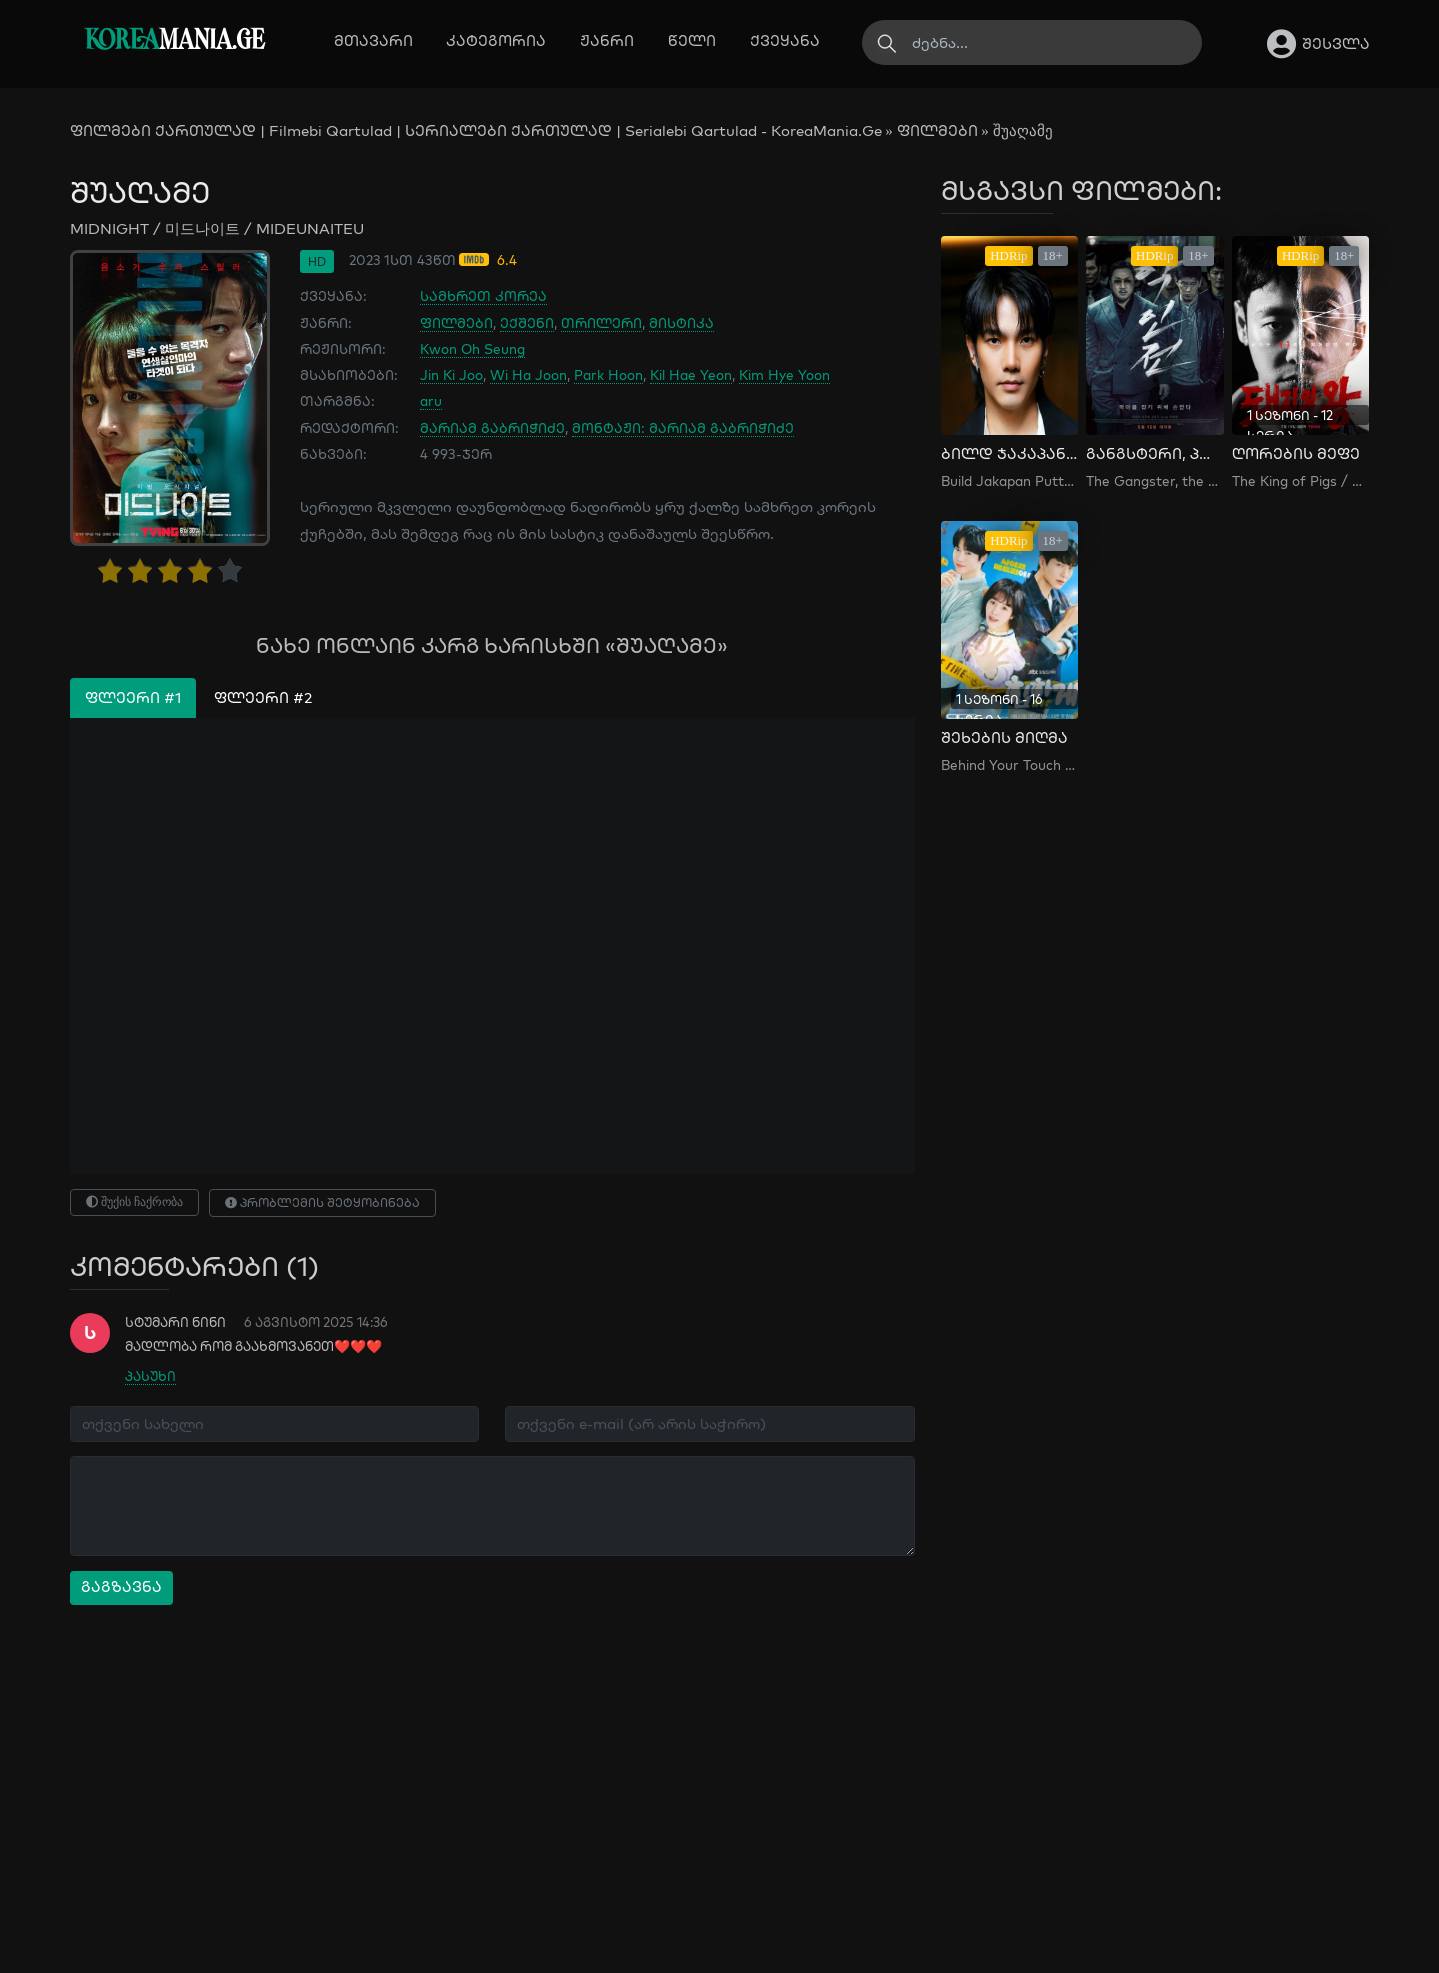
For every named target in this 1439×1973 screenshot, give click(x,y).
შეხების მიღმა (1004, 738)
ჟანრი (607, 40)
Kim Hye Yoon (784, 374)
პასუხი (150, 1376)
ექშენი (527, 322)
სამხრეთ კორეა (483, 295)
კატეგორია (496, 40)
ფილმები (937, 130)
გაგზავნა (121, 1586)
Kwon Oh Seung (472, 348)
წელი (692, 40)
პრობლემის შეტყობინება (322, 1202)
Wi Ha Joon (528, 374)
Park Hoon (608, 374)
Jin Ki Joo (451, 374)
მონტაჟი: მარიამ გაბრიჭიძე (683, 427)
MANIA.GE (174, 41)
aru (431, 400)
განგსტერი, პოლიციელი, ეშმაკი (1154, 454)
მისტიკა (681, 322)
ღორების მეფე (1296, 454)
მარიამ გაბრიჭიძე (492, 427)
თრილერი (601, 322)
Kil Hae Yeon (691, 374)
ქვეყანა (785, 40)
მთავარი (373, 40)
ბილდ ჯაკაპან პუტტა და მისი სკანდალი (1009, 454)
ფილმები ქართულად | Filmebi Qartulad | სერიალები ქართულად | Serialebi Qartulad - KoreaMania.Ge (476, 130)
